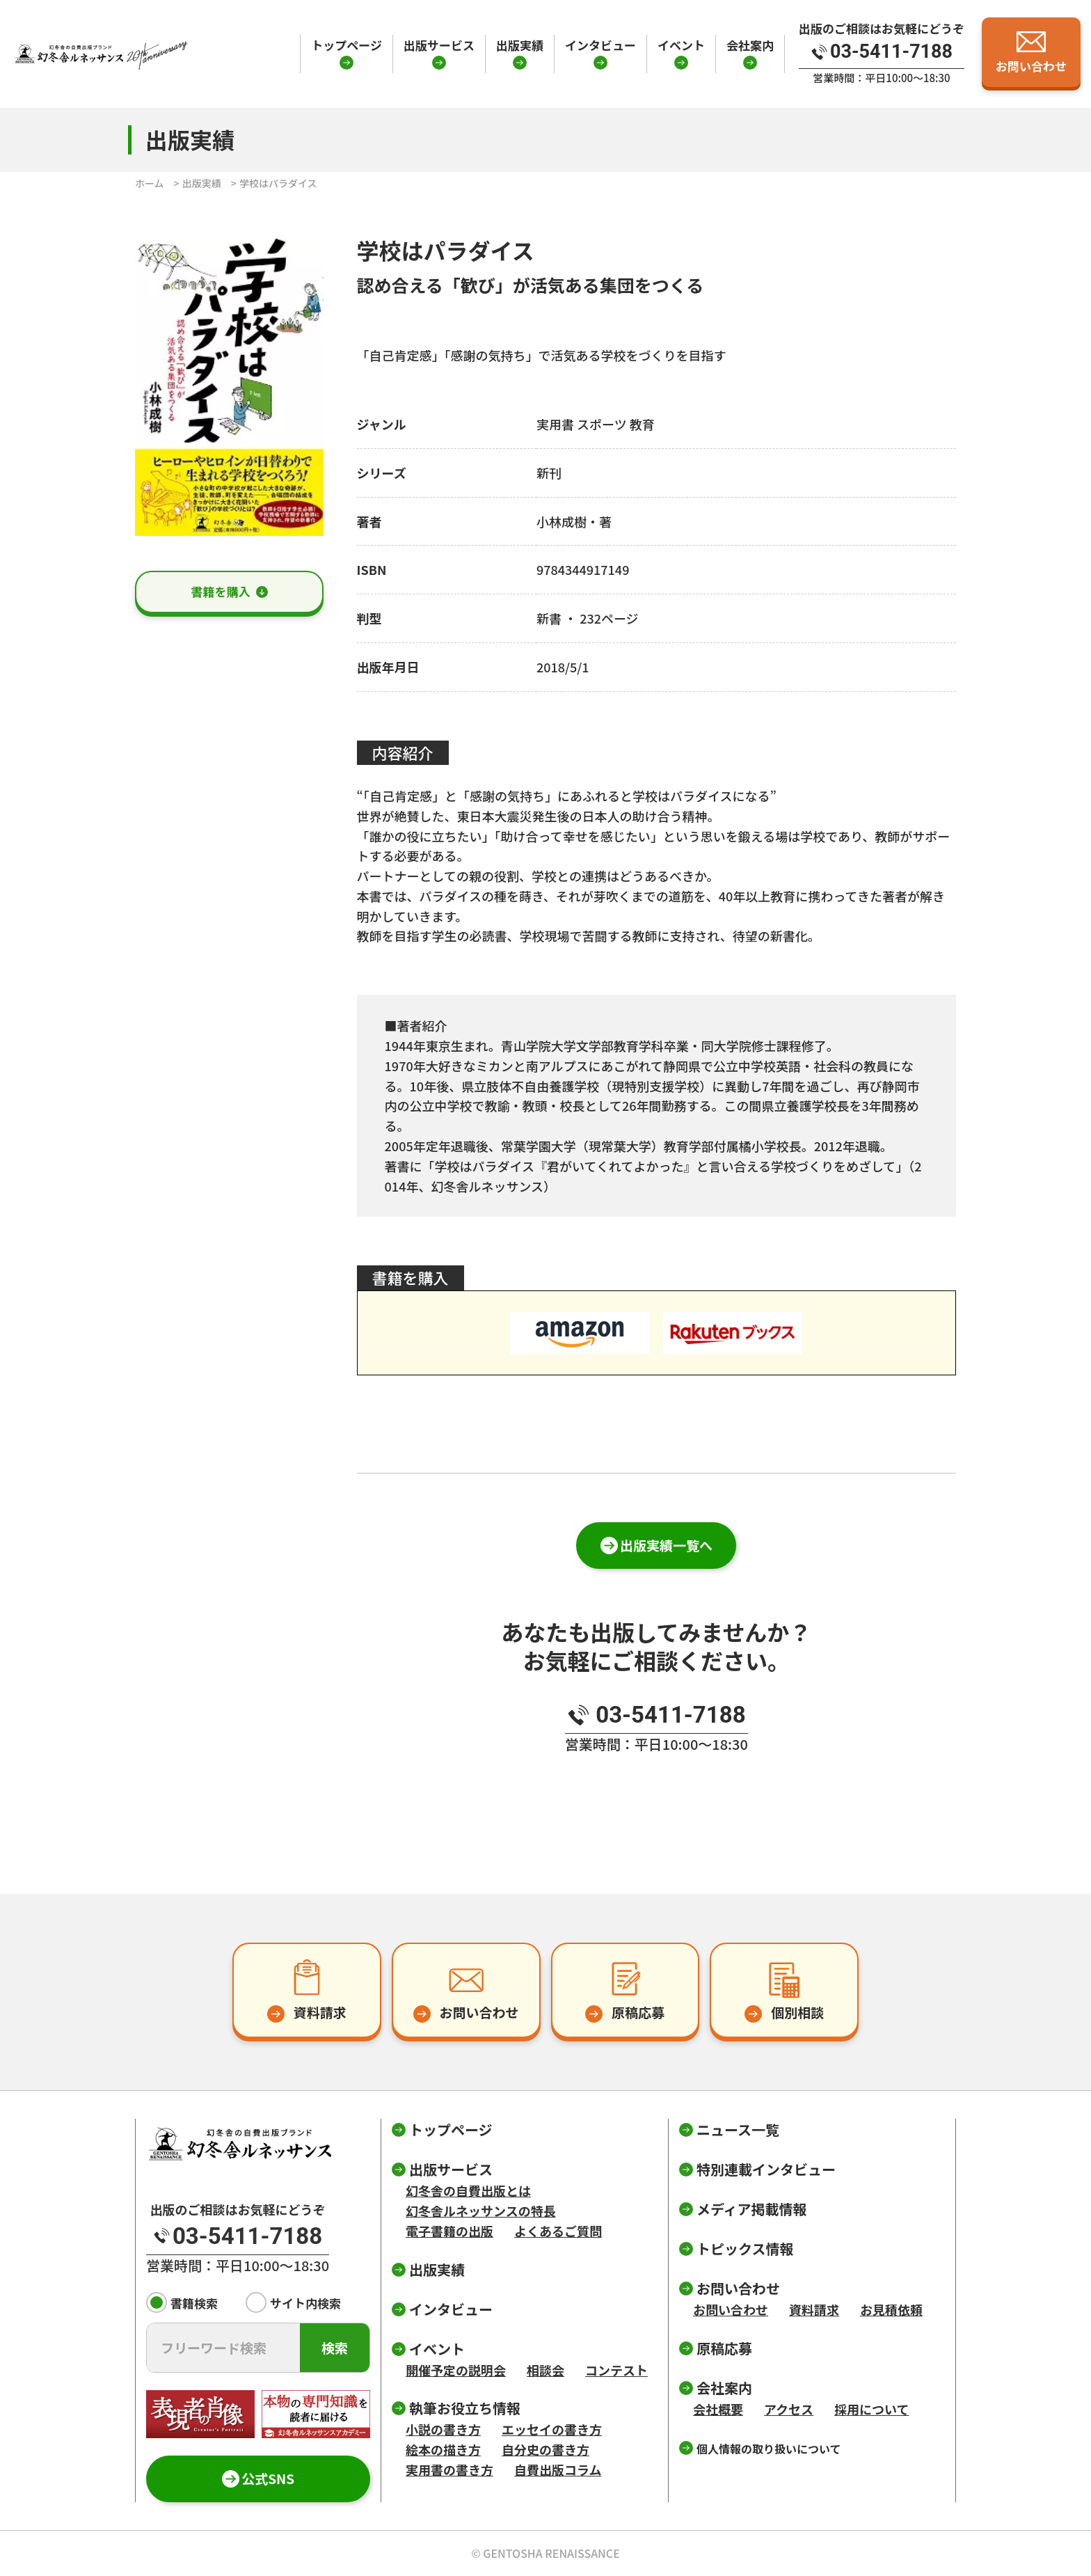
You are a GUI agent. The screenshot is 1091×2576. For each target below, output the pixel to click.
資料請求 (814, 2309)
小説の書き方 (443, 2429)
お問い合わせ (730, 2309)
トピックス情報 (744, 2248)
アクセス (788, 2409)
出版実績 (519, 45)
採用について (871, 2409)
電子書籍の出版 (449, 2231)
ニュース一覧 (737, 2129)
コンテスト (616, 2370)
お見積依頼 (891, 2309)
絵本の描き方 (443, 2449)
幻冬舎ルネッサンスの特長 (481, 2211)
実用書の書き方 (449, 2469)
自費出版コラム (557, 2469)
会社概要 (718, 2409)
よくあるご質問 (558, 2231)
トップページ (346, 45)
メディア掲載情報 (751, 2209)
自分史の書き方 (545, 2449)
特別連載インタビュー (766, 2169)
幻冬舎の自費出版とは (468, 2190)
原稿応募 (724, 2348)
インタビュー (600, 45)
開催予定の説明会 (456, 2370)
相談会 (545, 2370)
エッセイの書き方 (552, 2429)
